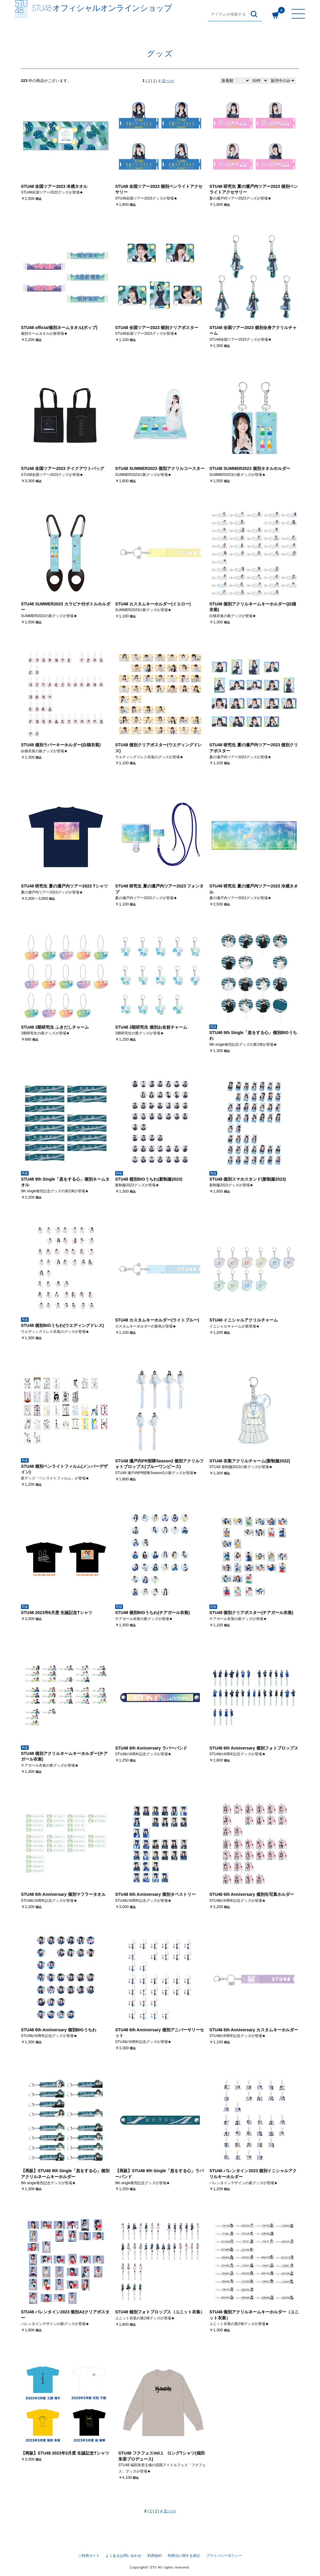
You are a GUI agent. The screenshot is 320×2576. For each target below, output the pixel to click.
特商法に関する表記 (184, 2555)
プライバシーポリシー (224, 2555)
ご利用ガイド (89, 2555)
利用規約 (154, 2555)
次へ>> (168, 80)
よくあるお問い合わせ (123, 2555)
